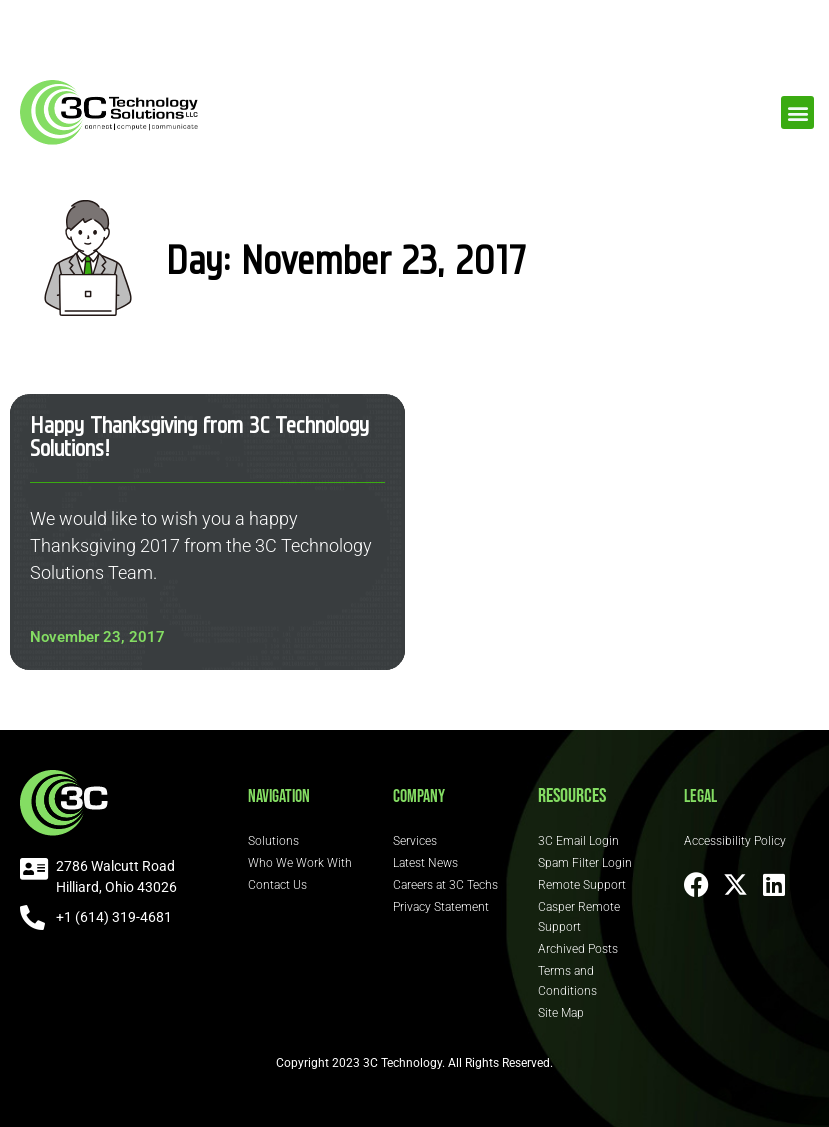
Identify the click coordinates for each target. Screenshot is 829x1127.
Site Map (561, 1013)
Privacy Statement (441, 907)
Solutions (273, 841)
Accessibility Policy (735, 841)
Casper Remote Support (579, 917)
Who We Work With (300, 863)
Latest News (425, 863)
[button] (797, 112)
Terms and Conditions (567, 981)
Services (415, 841)
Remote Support (582, 885)
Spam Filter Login (585, 863)
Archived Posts (578, 949)
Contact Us (277, 885)
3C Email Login (578, 841)
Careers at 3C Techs (445, 885)
